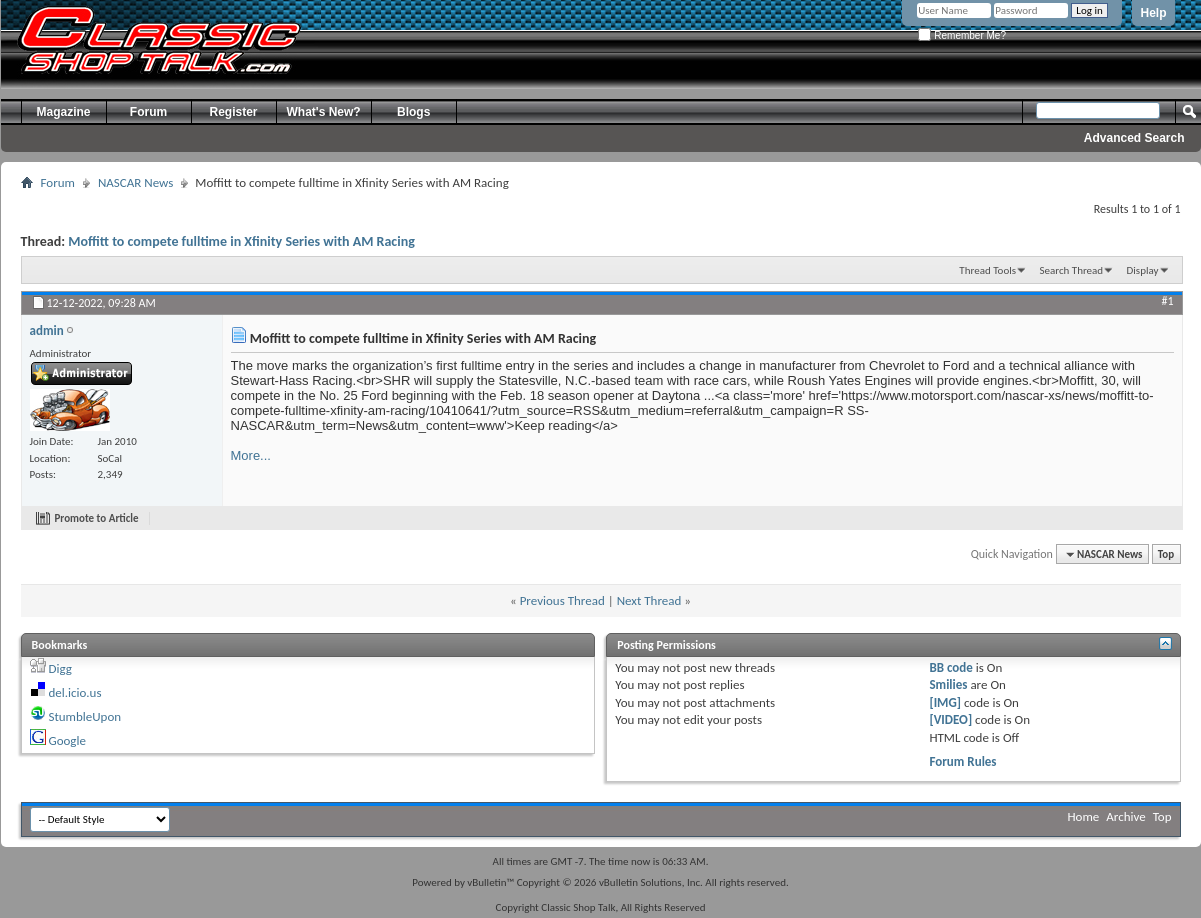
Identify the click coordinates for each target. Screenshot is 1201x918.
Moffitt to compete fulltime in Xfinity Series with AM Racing (241, 241)
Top (1166, 554)
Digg (59, 668)
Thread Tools (987, 270)
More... (251, 455)
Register (233, 112)
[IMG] (945, 702)
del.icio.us (74, 692)
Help (1153, 13)
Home (1084, 816)
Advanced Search (1134, 138)
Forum (148, 112)
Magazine (63, 112)
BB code (950, 667)
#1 (1167, 301)
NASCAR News (135, 182)
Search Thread (1071, 270)
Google (66, 740)
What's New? (324, 112)
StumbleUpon (84, 716)
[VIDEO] (950, 719)
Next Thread (649, 600)
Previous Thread (562, 600)
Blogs (413, 112)
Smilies (948, 684)
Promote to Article (97, 518)
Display (1143, 270)
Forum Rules (962, 761)
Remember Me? (961, 35)
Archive (1125, 816)
